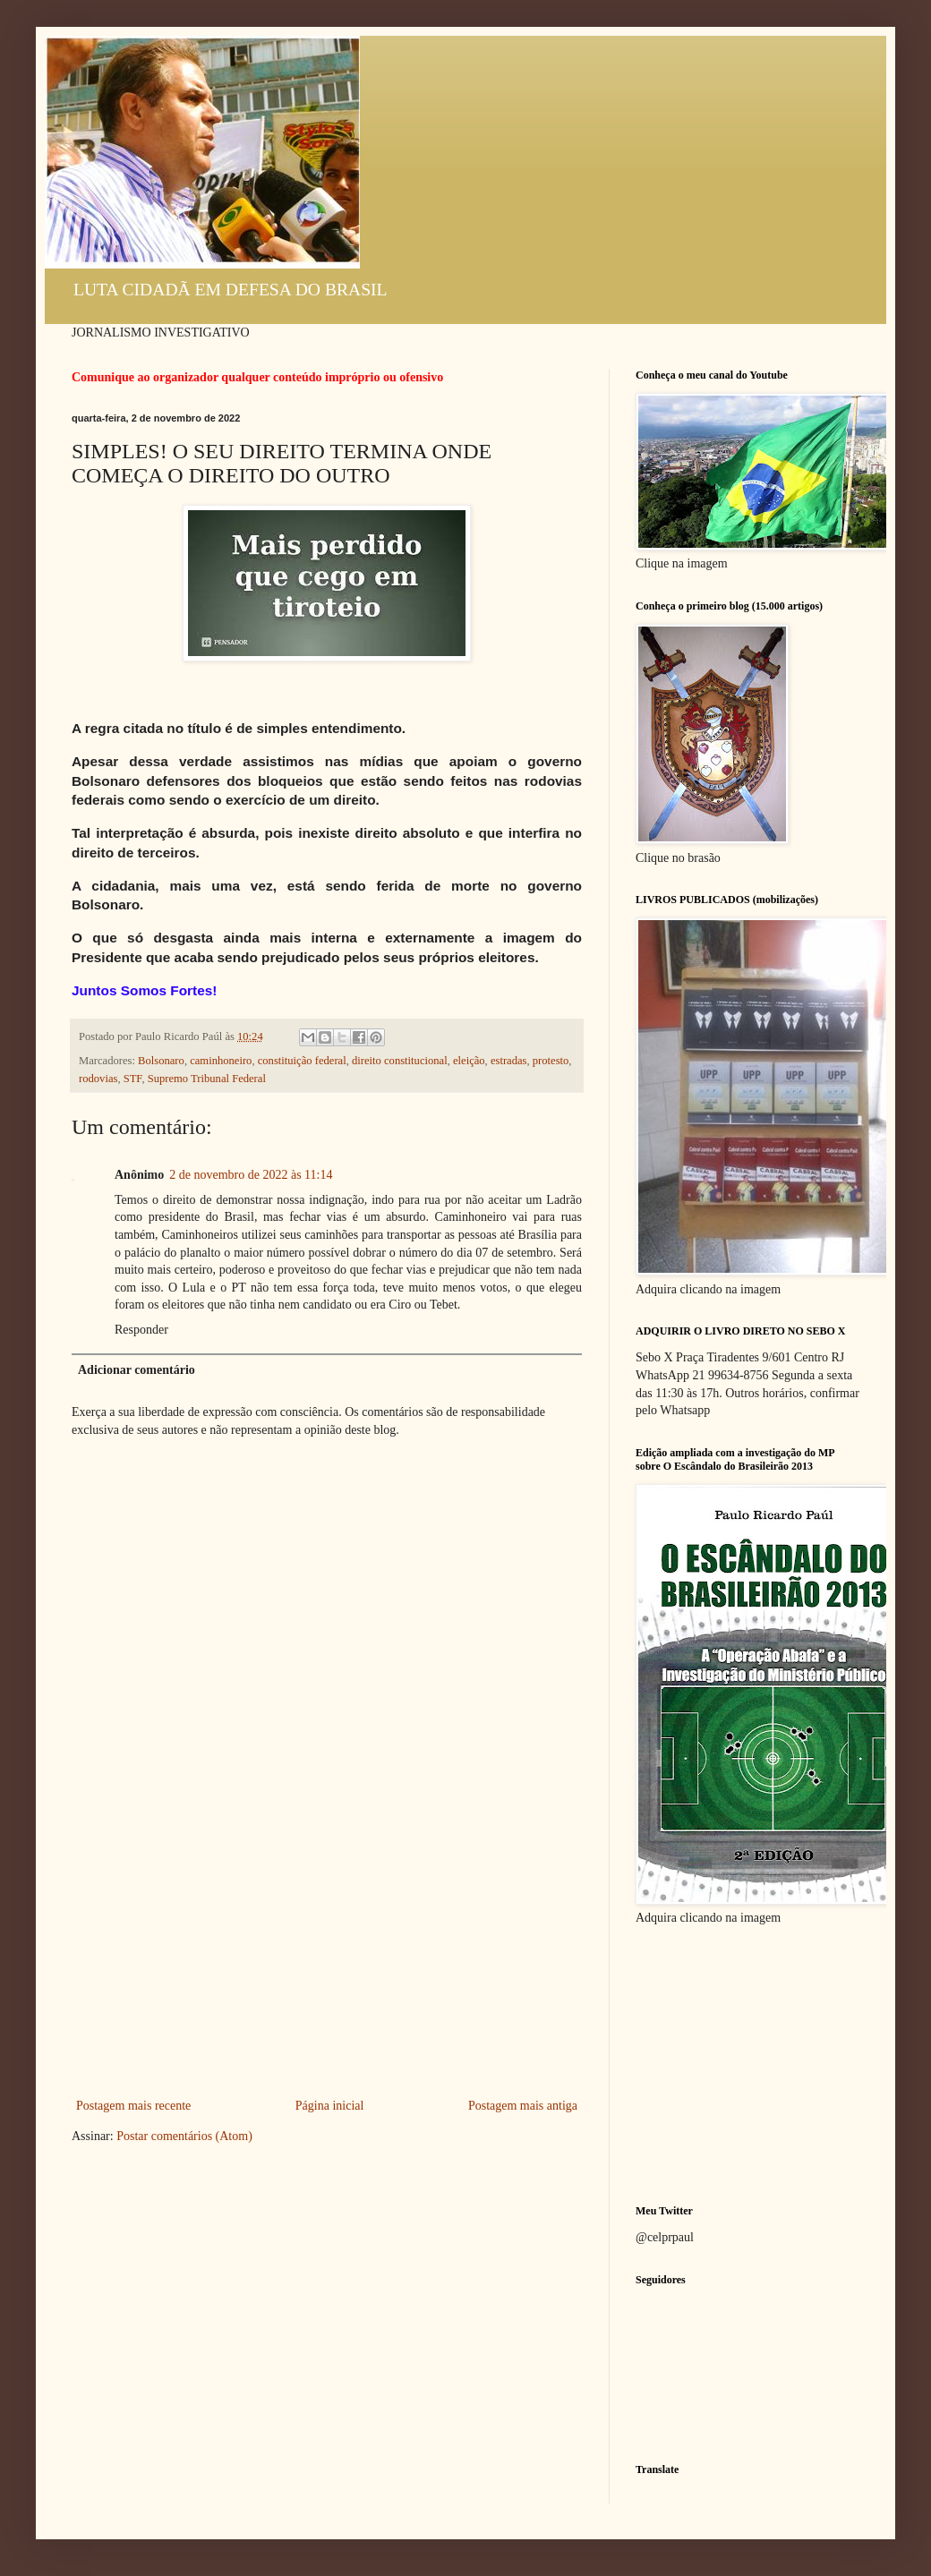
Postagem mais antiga (522, 2105)
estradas (509, 1060)
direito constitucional (400, 1060)
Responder (141, 1329)
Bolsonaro (161, 1060)
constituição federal (302, 1060)
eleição (469, 1060)
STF (133, 1078)
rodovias (98, 1078)
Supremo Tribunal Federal (207, 1078)
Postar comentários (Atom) (184, 2136)
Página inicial (329, 2105)
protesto (551, 1060)
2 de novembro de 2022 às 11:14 (250, 1174)
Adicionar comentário (136, 1370)
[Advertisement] (326, 1960)
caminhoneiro (221, 1060)
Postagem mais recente (133, 2105)
